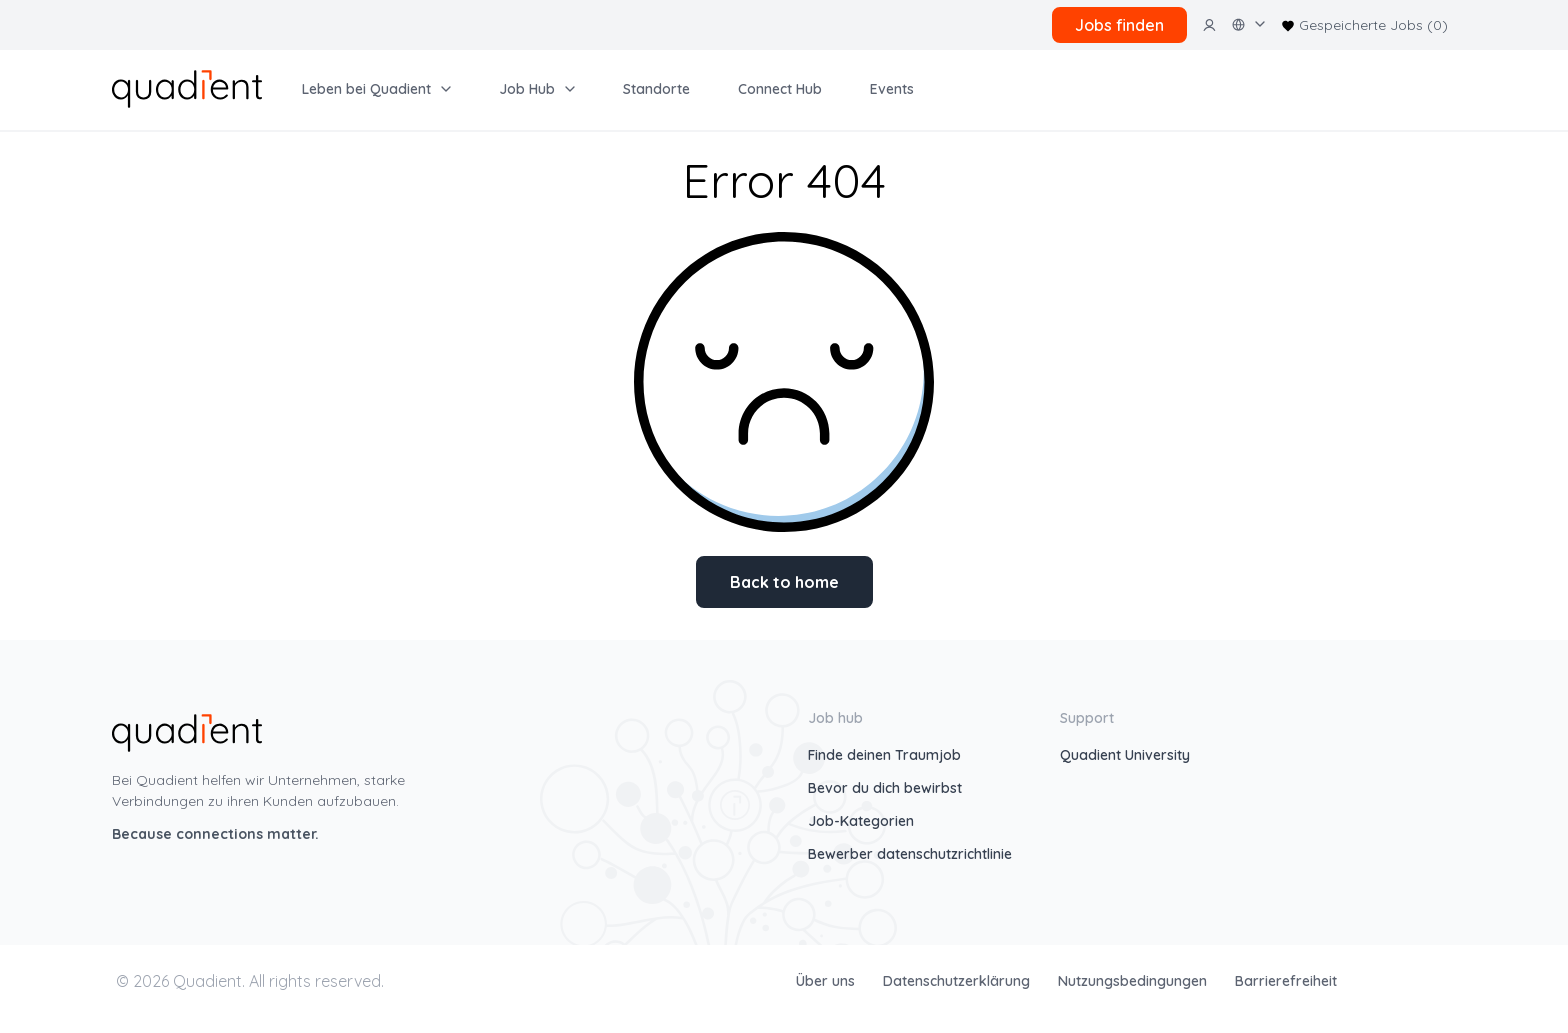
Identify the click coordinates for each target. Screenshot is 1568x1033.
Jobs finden (1119, 25)
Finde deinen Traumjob (884, 755)
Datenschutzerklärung (958, 981)
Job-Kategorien (861, 821)
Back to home (784, 582)
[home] (187, 87)
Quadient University (1125, 755)
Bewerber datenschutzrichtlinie (910, 854)
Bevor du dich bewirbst (885, 788)
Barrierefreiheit (1286, 981)
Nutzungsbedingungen (1134, 981)
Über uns (827, 981)
